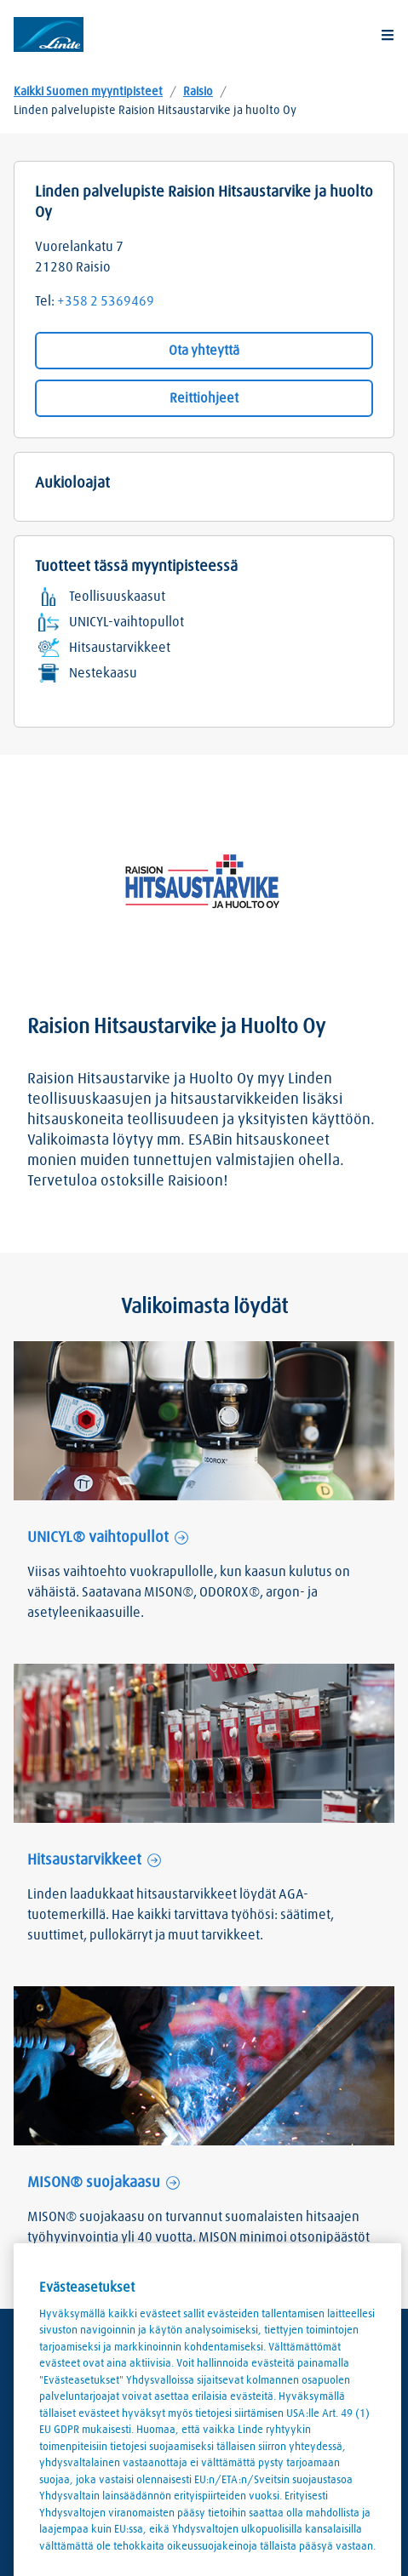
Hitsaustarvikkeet (84, 1860)
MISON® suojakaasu (93, 2182)
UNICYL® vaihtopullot (98, 1537)
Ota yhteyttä (204, 350)
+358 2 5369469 (105, 301)
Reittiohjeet (204, 398)
